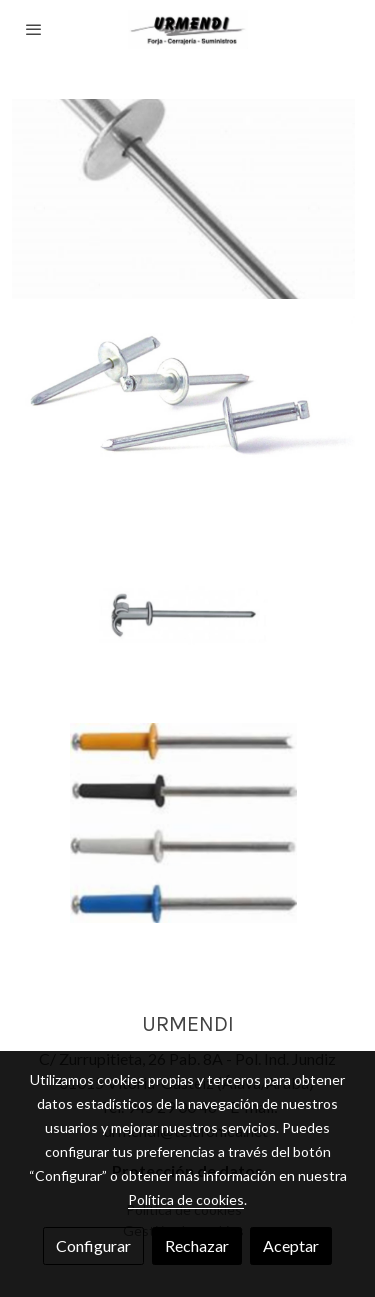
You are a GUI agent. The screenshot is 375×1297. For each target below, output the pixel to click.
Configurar (93, 1245)
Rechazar (197, 1245)
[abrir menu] (34, 29)
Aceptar (291, 1245)
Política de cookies (186, 1199)
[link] (188, 29)
